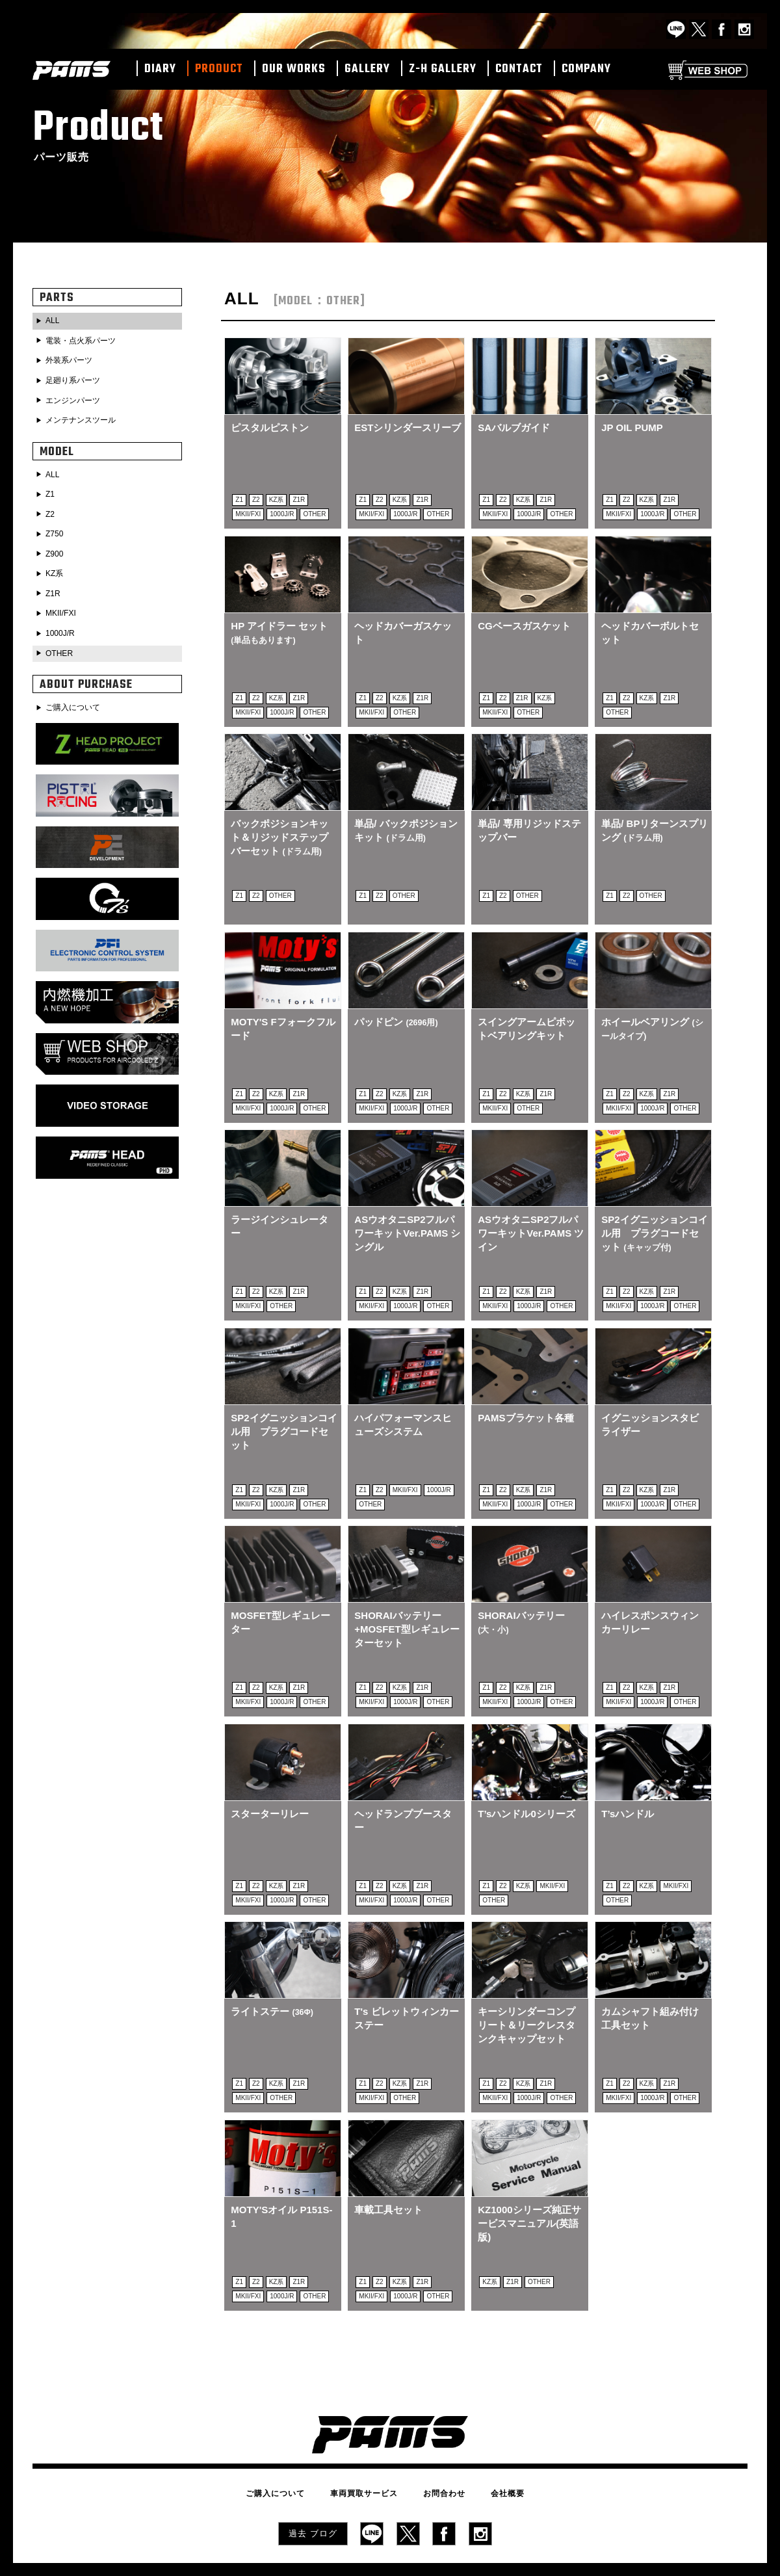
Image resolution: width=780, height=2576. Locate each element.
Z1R (54, 583)
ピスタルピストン (270, 427)
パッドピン (395, 1006)
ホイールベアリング (652, 1013)
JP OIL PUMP (631, 427)
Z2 (51, 507)
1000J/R (63, 621)
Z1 (51, 488)
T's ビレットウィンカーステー (401, 1977)
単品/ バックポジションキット (405, 820)
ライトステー (272, 1970)
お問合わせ (438, 2440)
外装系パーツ (73, 359)
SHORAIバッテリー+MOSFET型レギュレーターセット (401, 1598)
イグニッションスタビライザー (650, 1399)
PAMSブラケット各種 (525, 1392)
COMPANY (586, 69)
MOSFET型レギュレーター (280, 1591)
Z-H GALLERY (442, 69)
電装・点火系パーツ (87, 340)
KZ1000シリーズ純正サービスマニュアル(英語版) (529, 2177)
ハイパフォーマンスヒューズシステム (403, 1399)
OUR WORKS (294, 69)
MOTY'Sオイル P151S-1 (281, 2170)
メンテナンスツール (87, 415)
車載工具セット (388, 2163)
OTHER (62, 640)
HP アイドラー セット (279, 627)
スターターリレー (270, 1777)
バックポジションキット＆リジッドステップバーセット (279, 827)
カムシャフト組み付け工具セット (650, 1977)
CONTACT (519, 69)
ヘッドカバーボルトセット (650, 627)
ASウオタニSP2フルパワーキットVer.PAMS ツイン (528, 1212)
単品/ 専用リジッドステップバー (529, 820)
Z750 (56, 526)
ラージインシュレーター (279, 1206)
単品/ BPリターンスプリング (649, 820)
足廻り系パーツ (78, 378)
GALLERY (367, 69)
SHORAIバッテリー (521, 1591)
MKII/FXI (63, 602)
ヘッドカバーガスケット (403, 627)
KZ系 (56, 564)
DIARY (160, 69)
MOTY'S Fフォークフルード (278, 1013)
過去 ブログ (313, 2477)
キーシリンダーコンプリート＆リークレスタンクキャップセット (526, 1984)
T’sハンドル (627, 1777)
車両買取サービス (370, 2440)
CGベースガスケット (524, 620)
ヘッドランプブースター (403, 1784)
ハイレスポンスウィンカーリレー (650, 1591)
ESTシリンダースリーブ (402, 434)
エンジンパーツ (78, 396)
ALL (54, 320)
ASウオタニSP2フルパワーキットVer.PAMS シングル (404, 1212)
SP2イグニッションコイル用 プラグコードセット (650, 1212)
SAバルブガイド (514, 427)
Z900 (56, 545)
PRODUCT (219, 69)
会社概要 (489, 2440)
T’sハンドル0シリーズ (526, 1777)
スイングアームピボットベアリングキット (526, 1013)
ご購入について (78, 693)
